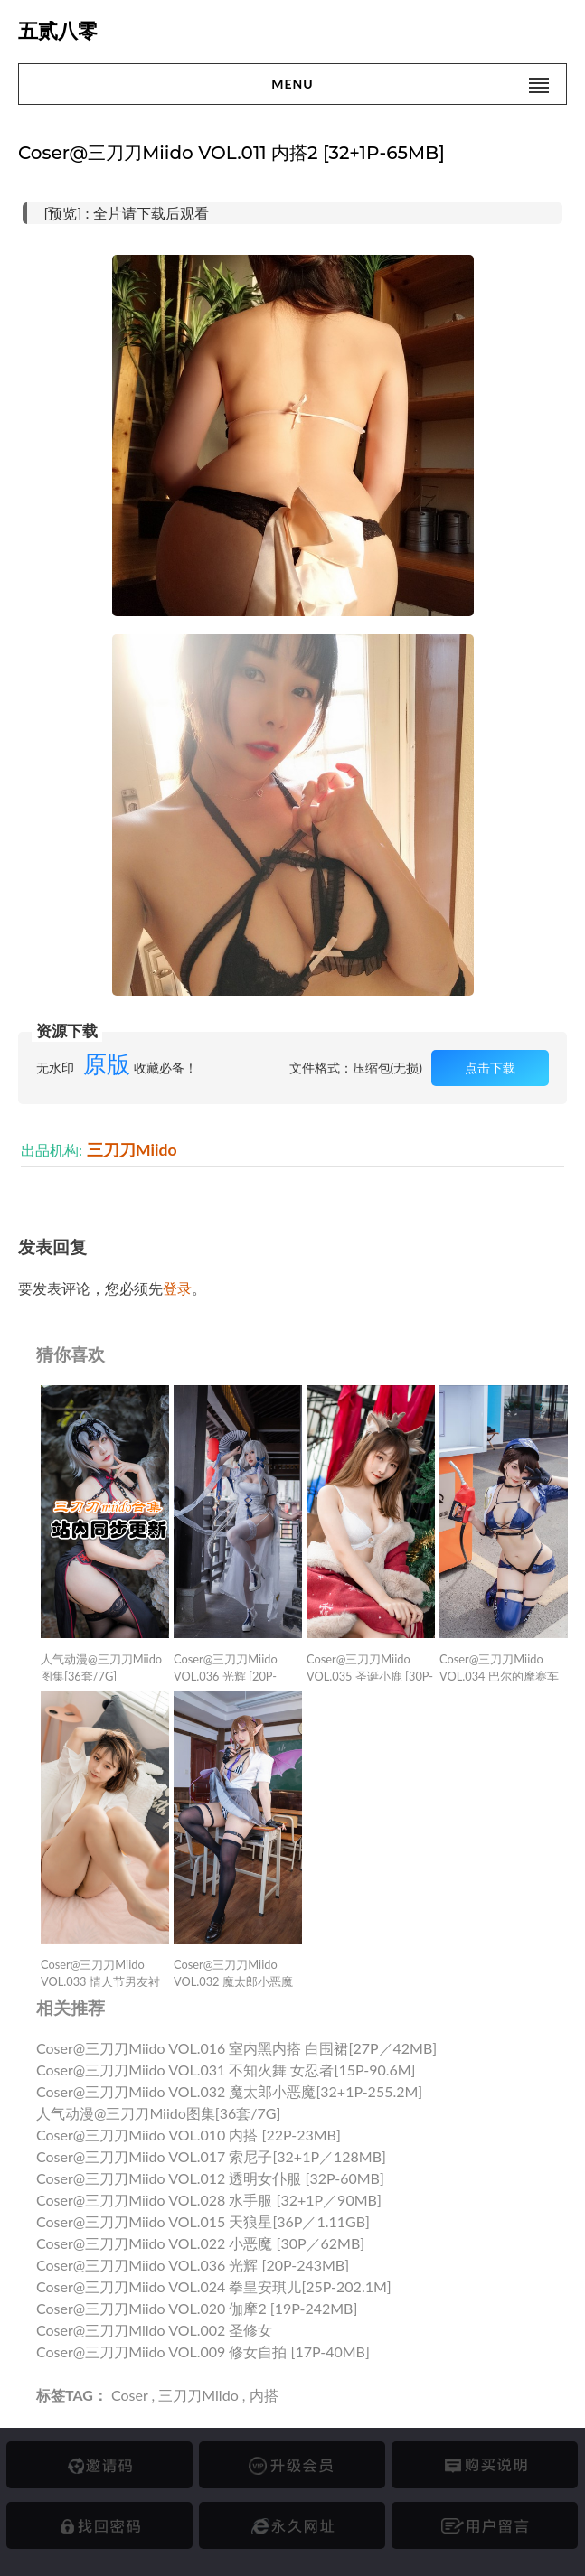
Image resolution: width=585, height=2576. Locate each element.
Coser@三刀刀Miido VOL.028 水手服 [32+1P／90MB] (209, 2199)
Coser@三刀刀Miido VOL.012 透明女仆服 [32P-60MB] (210, 2178)
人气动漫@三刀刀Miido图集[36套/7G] (158, 2113)
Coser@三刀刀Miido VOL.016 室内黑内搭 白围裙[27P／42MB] (236, 2047)
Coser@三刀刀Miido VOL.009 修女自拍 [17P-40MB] (203, 2351)
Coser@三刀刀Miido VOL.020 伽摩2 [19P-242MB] (196, 2308)
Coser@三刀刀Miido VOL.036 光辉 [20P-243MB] (192, 2264)
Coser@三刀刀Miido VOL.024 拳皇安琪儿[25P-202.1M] (214, 2286)
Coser (129, 2394)
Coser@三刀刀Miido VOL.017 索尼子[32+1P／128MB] (211, 2156)
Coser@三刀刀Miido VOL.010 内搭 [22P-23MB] (188, 2134)
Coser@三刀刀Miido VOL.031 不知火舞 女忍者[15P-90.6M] (226, 2069)
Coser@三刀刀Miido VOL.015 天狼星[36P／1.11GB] (203, 2221)
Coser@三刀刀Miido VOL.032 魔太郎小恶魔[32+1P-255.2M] (229, 2091)
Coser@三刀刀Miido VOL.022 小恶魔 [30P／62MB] (200, 2243)
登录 (177, 1288)
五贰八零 (58, 31)
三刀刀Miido (132, 1149)
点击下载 (490, 1067)
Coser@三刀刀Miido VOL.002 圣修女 (154, 2329)
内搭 (264, 2394)
